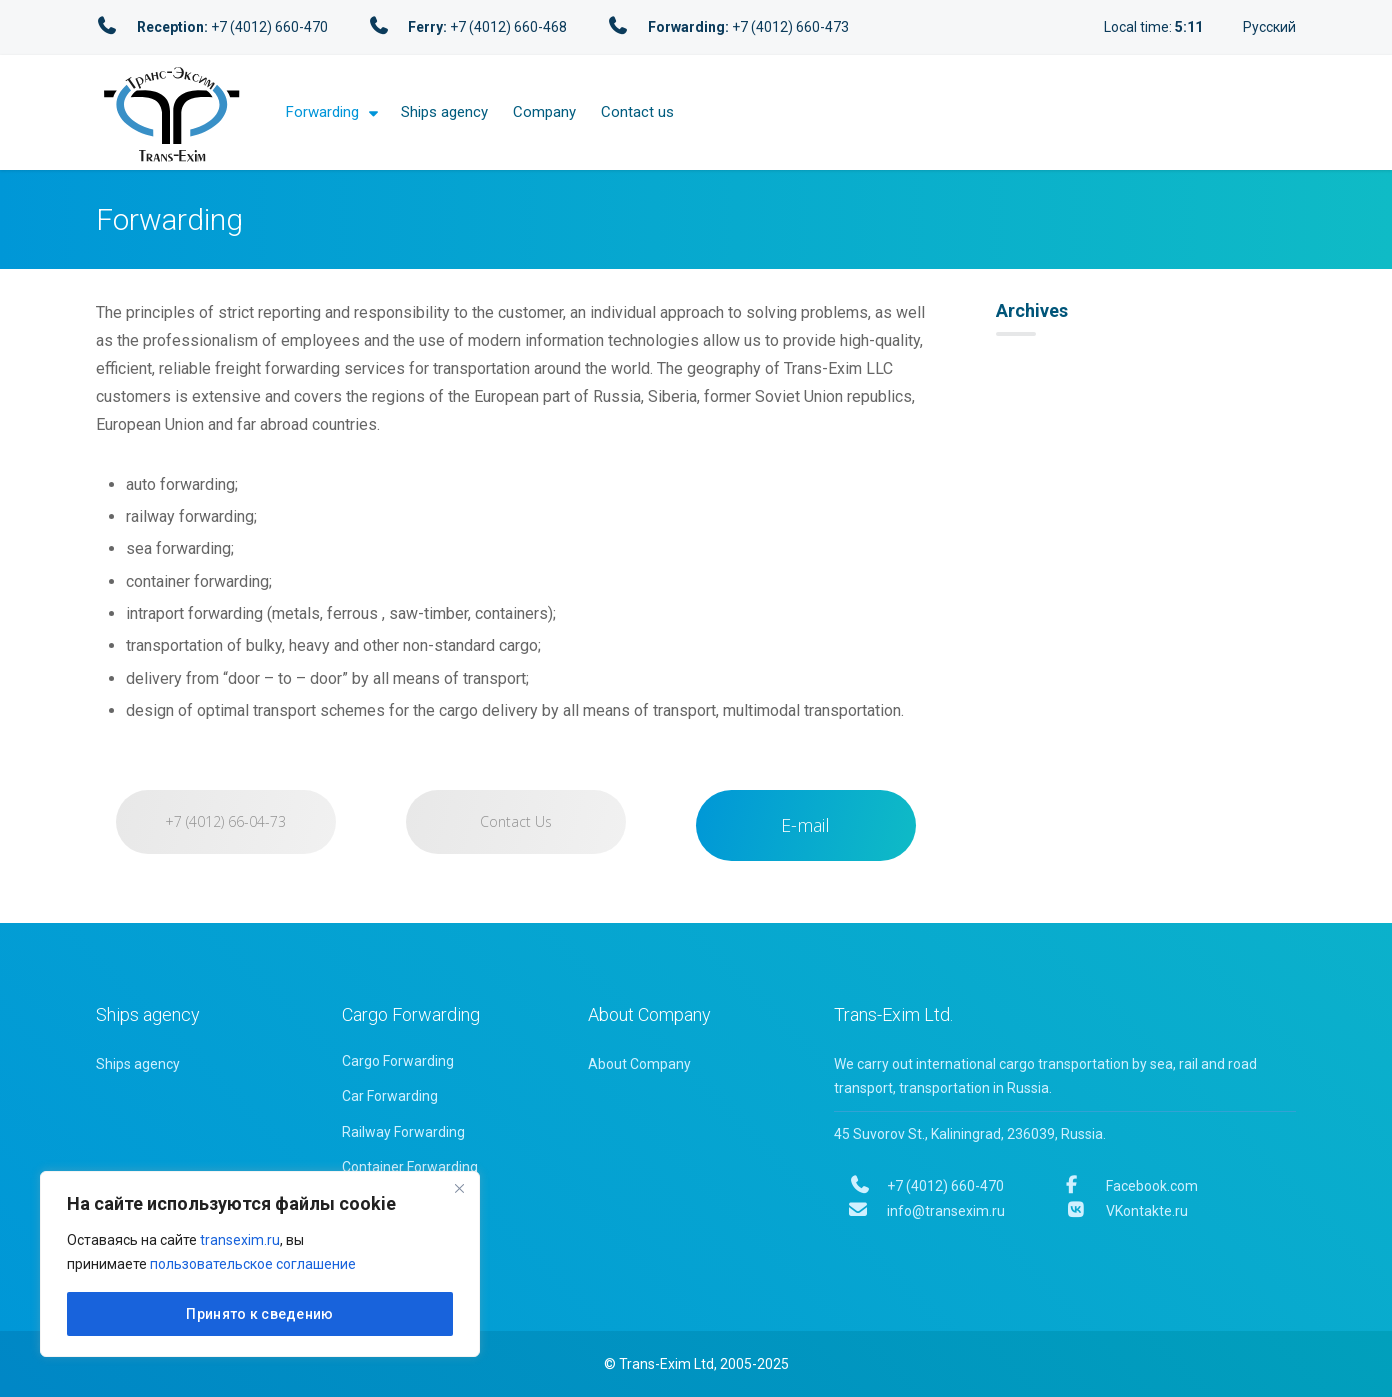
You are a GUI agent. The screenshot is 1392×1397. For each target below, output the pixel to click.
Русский (1269, 27)
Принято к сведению (259, 1314)
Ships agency (444, 112)
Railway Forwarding (403, 1132)
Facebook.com (1131, 1186)
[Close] (459, 1188)
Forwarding (322, 112)
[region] (260, 1264)
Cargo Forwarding (398, 1061)
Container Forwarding (410, 1167)
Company (544, 112)
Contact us (637, 112)
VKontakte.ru (1126, 1211)
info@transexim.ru (927, 1211)
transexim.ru (240, 1240)
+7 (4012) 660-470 (926, 1186)
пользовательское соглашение (253, 1264)
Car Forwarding (390, 1096)
